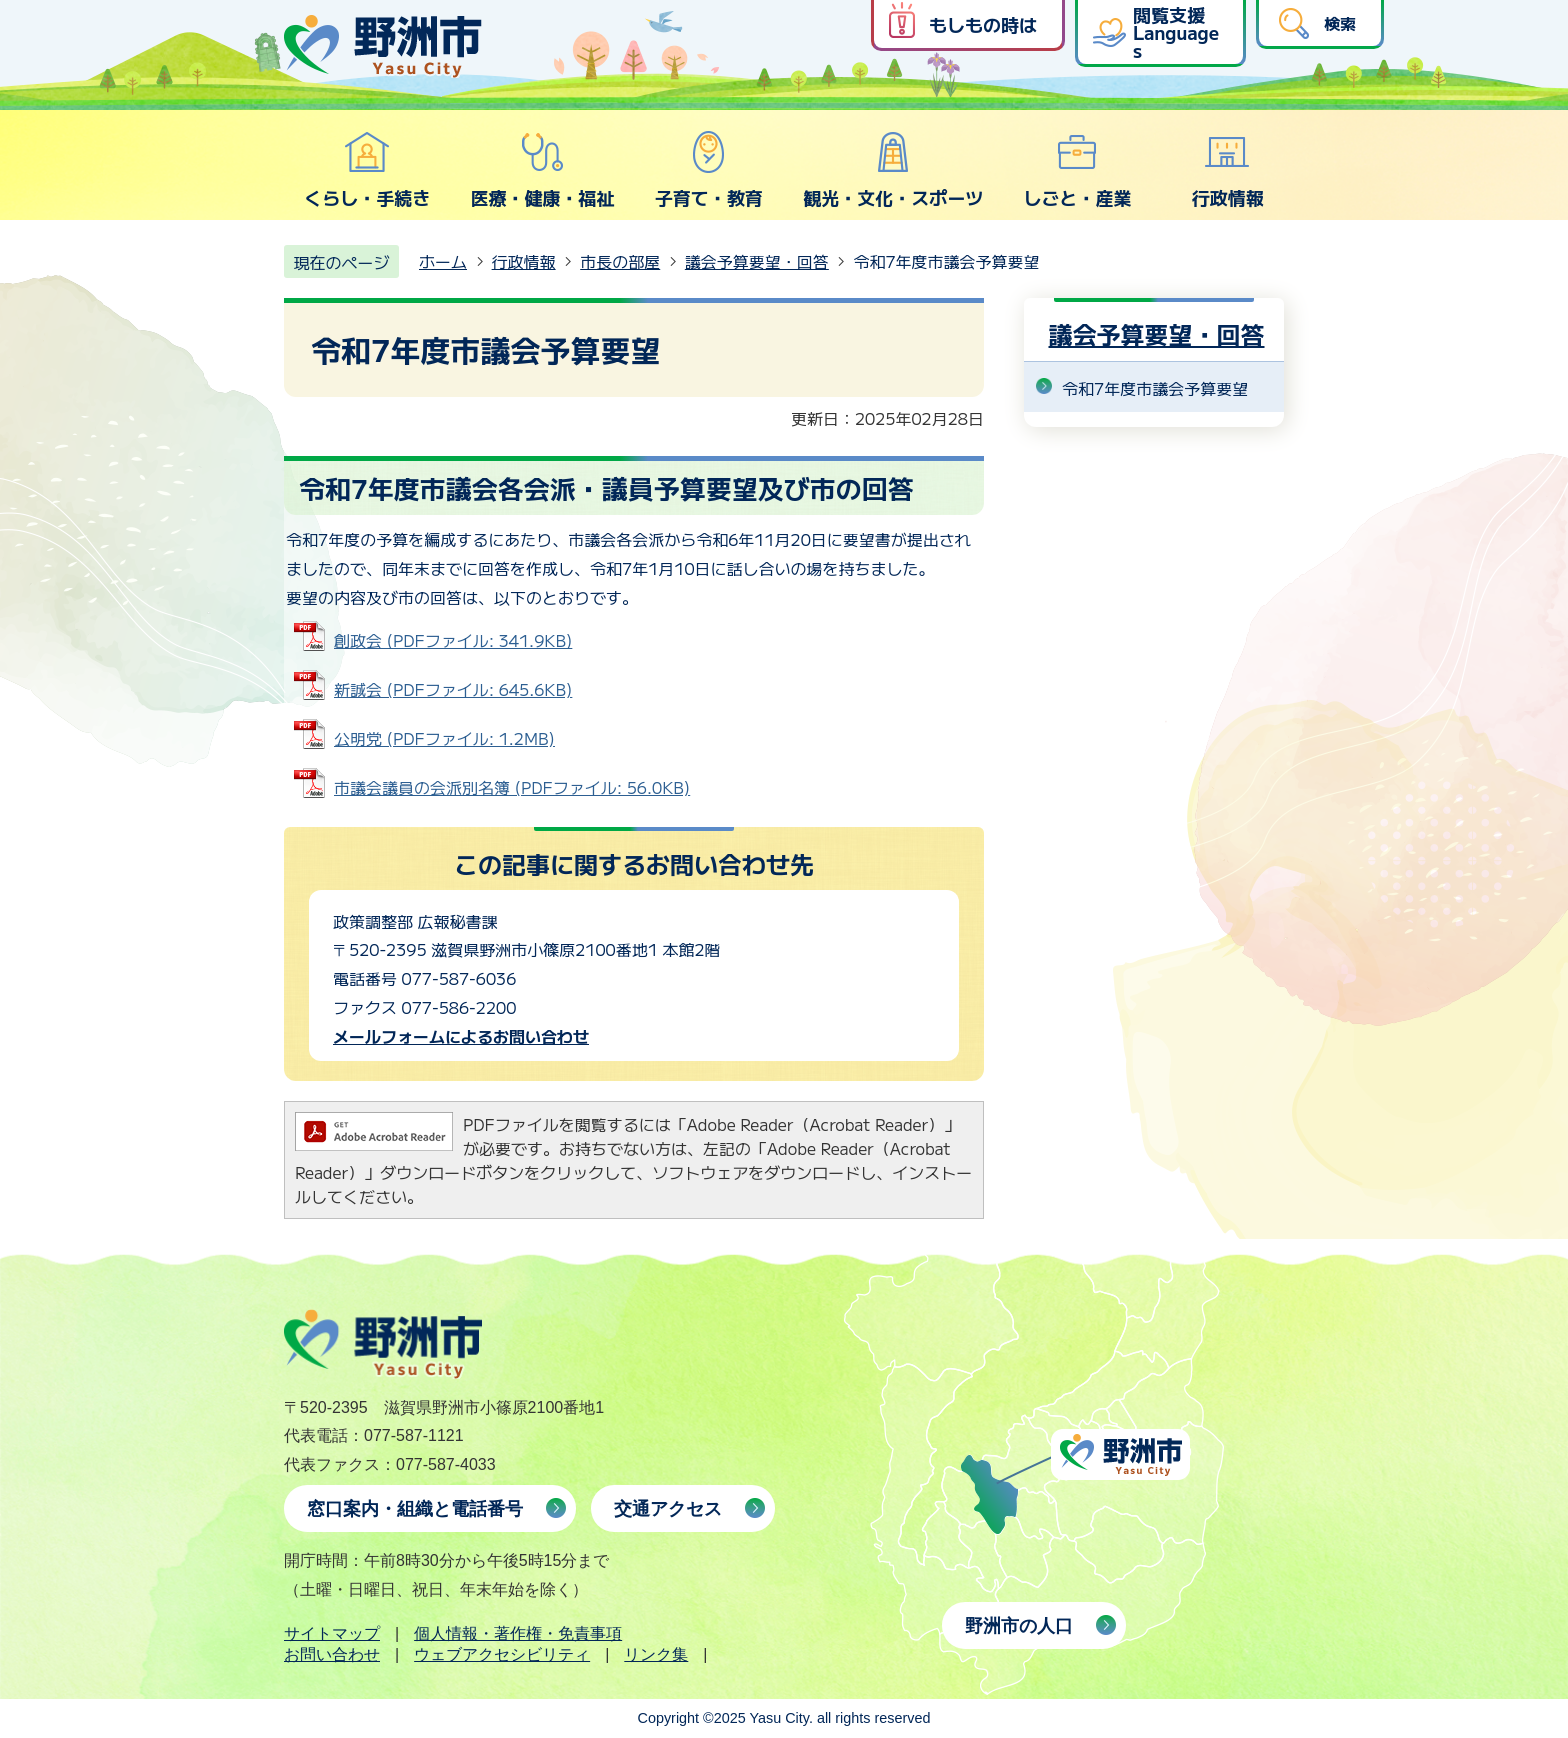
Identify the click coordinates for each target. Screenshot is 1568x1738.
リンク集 (656, 1654)
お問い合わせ (332, 1654)
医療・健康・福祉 (542, 170)
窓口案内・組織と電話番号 (415, 1509)
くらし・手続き (367, 170)
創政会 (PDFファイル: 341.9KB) (453, 640)
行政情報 (1228, 170)
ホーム (443, 261)
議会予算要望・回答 (757, 261)
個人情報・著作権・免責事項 (518, 1633)
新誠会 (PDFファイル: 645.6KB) (453, 689)
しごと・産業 (1077, 170)
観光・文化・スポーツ (893, 170)
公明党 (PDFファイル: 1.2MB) (444, 738)
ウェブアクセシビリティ (502, 1654)
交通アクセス (668, 1509)
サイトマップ (332, 1633)
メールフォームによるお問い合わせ (461, 1036)
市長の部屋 (620, 261)
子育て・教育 (709, 170)
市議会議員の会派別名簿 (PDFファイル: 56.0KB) (512, 787)
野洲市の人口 (1019, 1626)
